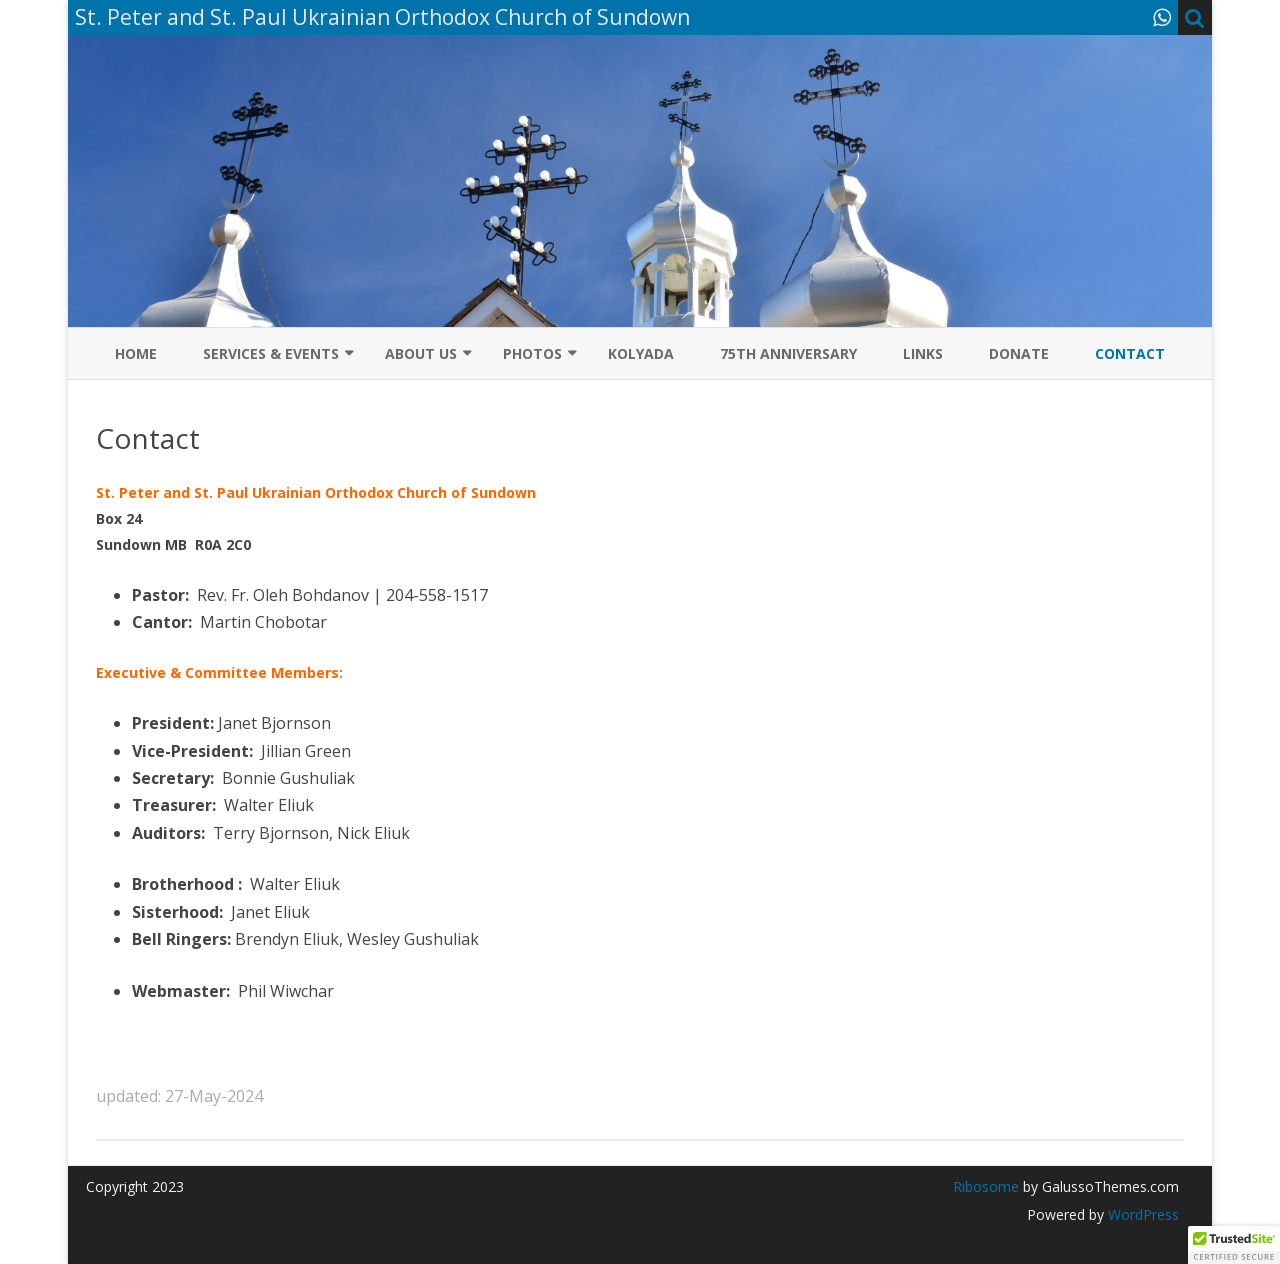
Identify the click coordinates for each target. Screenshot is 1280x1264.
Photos (532, 353)
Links (923, 353)
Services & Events (271, 353)
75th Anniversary (788, 353)
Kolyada (641, 353)
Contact (1130, 353)
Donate (1019, 353)
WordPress (1141, 1214)
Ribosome (986, 1186)
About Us (421, 353)
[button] (1234, 1245)
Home (136, 353)
